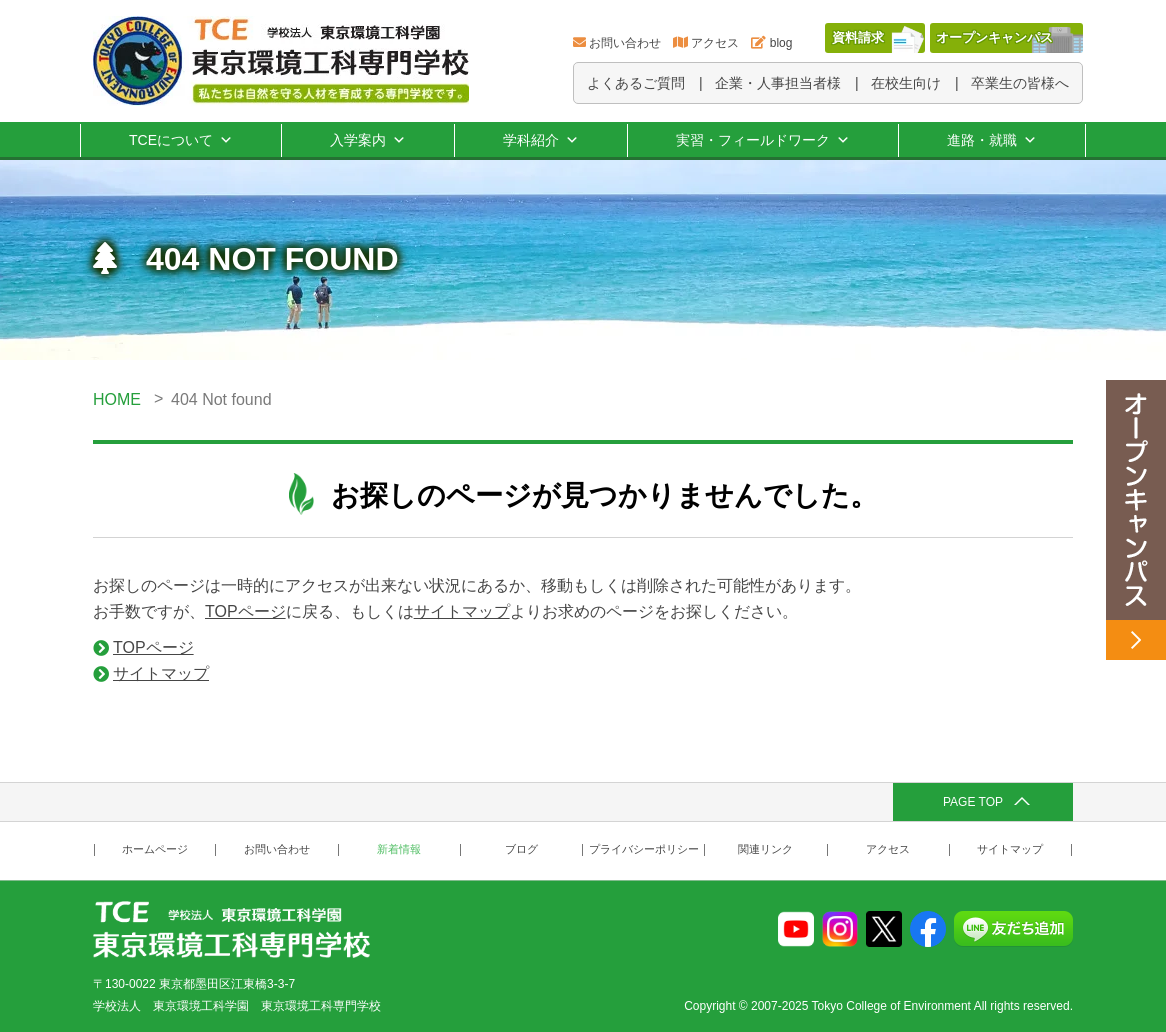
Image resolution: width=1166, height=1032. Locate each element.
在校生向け (906, 83)
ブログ (521, 849)
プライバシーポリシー (644, 849)
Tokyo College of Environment (891, 1006)
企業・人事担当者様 (778, 83)
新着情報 (399, 849)
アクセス (715, 43)
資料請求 (858, 37)
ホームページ (155, 849)
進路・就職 (992, 140)
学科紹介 (541, 140)
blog (781, 43)
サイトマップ (462, 611)
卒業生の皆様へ (1020, 83)
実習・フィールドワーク (763, 140)
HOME (117, 399)
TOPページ (245, 611)
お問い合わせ (625, 43)
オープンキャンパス (994, 37)
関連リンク (765, 849)
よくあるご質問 (636, 83)
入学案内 (368, 140)
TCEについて (181, 140)
